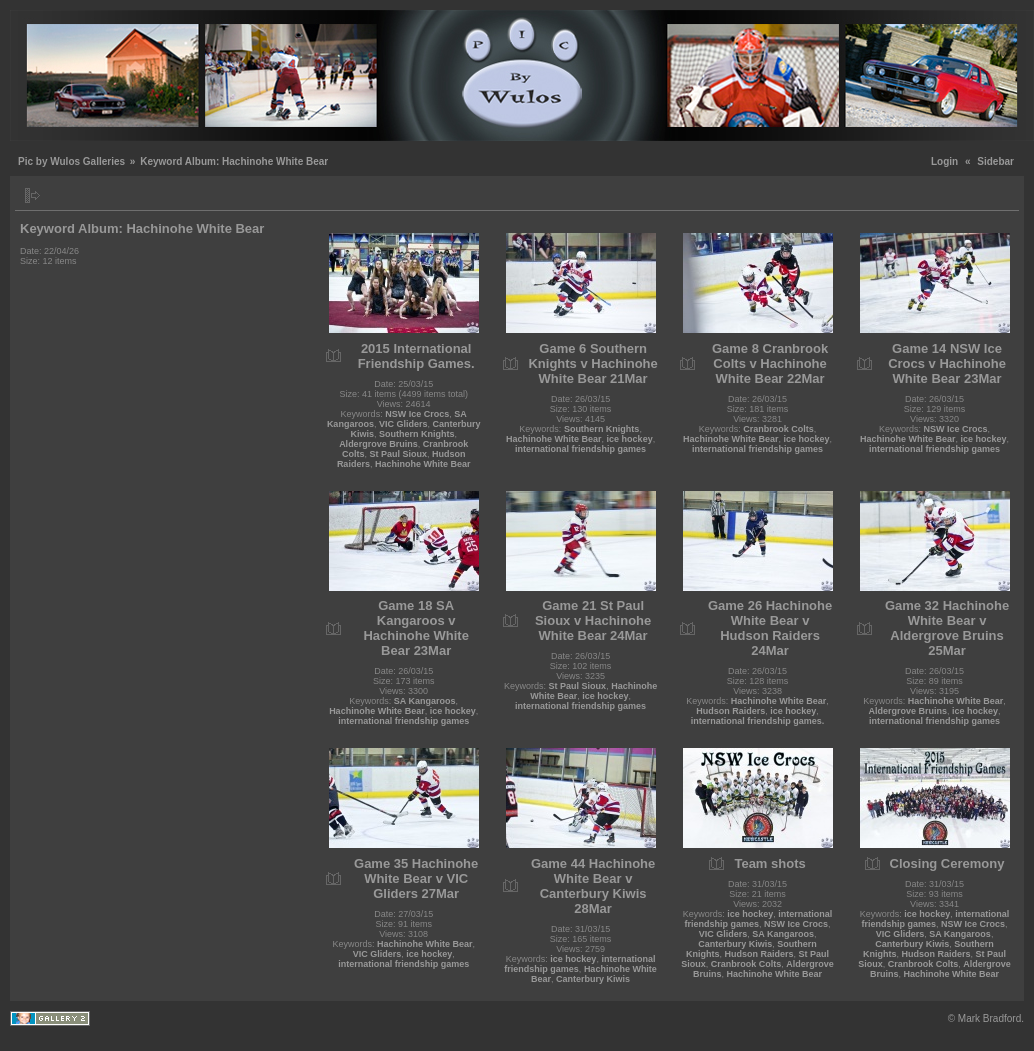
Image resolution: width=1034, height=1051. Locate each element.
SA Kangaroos (425, 701)
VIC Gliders (403, 424)
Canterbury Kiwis (593, 979)
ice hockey (630, 439)
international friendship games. (758, 721)
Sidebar (995, 161)
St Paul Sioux (398, 454)
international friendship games (580, 449)
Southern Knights (417, 434)
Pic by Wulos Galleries (71, 161)
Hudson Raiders (730, 711)
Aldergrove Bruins (378, 444)
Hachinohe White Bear (423, 464)
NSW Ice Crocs (417, 414)
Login (944, 161)
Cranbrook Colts (778, 429)
